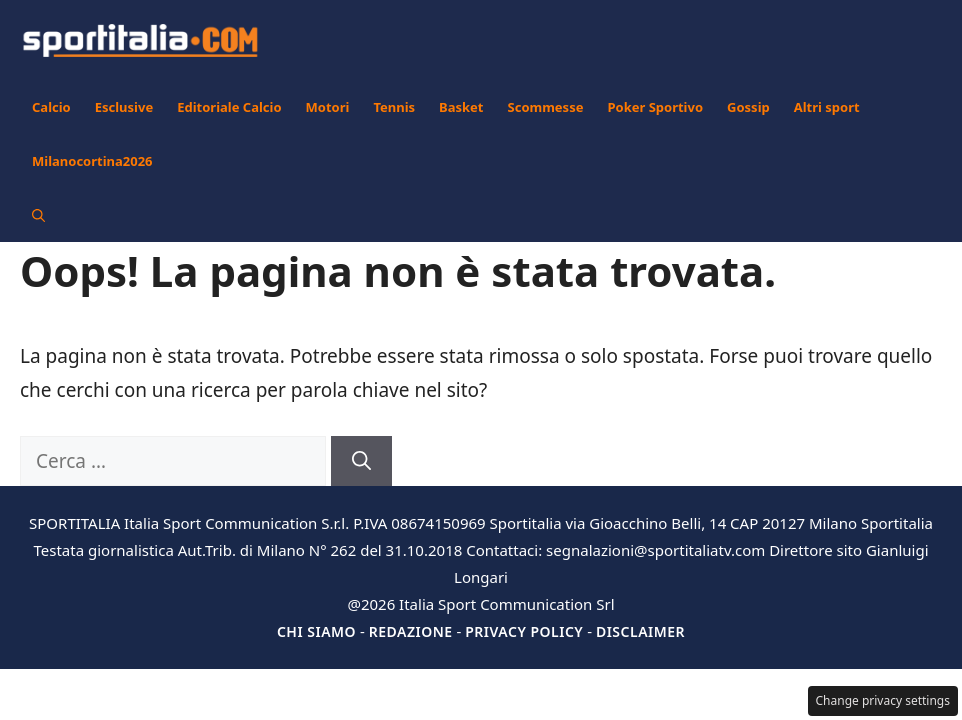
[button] (38, 215)
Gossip (748, 107)
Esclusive (124, 107)
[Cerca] (361, 461)
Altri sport (827, 107)
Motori (328, 107)
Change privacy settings (883, 700)
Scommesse (546, 107)
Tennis (394, 107)
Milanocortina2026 (92, 161)
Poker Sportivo (655, 107)
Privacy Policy (524, 631)
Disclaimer (640, 631)
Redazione (411, 631)
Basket (461, 107)
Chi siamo (316, 631)
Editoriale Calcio (229, 107)
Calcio (51, 107)
